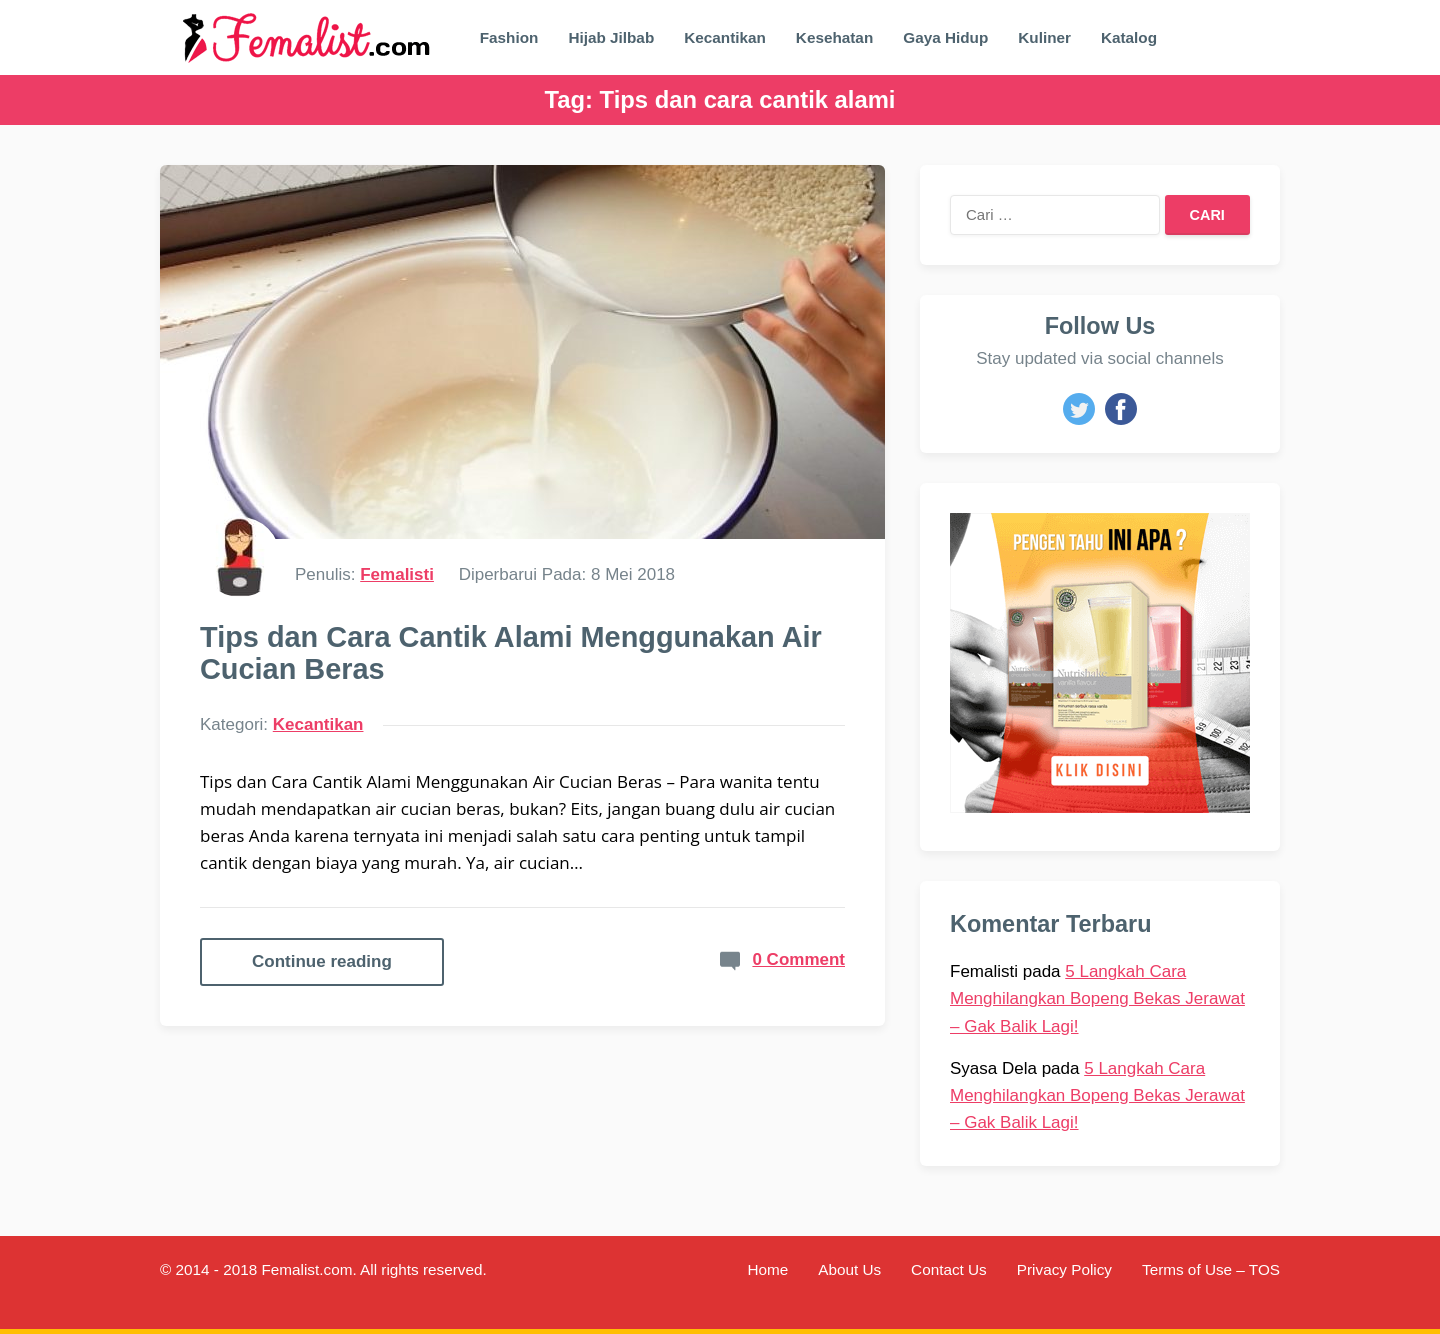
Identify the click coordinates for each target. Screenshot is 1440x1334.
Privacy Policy (1064, 1269)
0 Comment (798, 959)
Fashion (509, 37)
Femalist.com (306, 1269)
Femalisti (397, 574)
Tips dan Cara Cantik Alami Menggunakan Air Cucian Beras (511, 653)
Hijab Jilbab (611, 37)
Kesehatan (834, 37)
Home (767, 1269)
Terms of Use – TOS (1211, 1269)
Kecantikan (725, 37)
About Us (849, 1269)
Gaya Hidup (945, 37)
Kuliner (1044, 37)
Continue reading (322, 961)
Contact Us (949, 1269)
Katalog (1129, 37)
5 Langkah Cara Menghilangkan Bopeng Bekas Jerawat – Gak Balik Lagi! (1097, 998)
